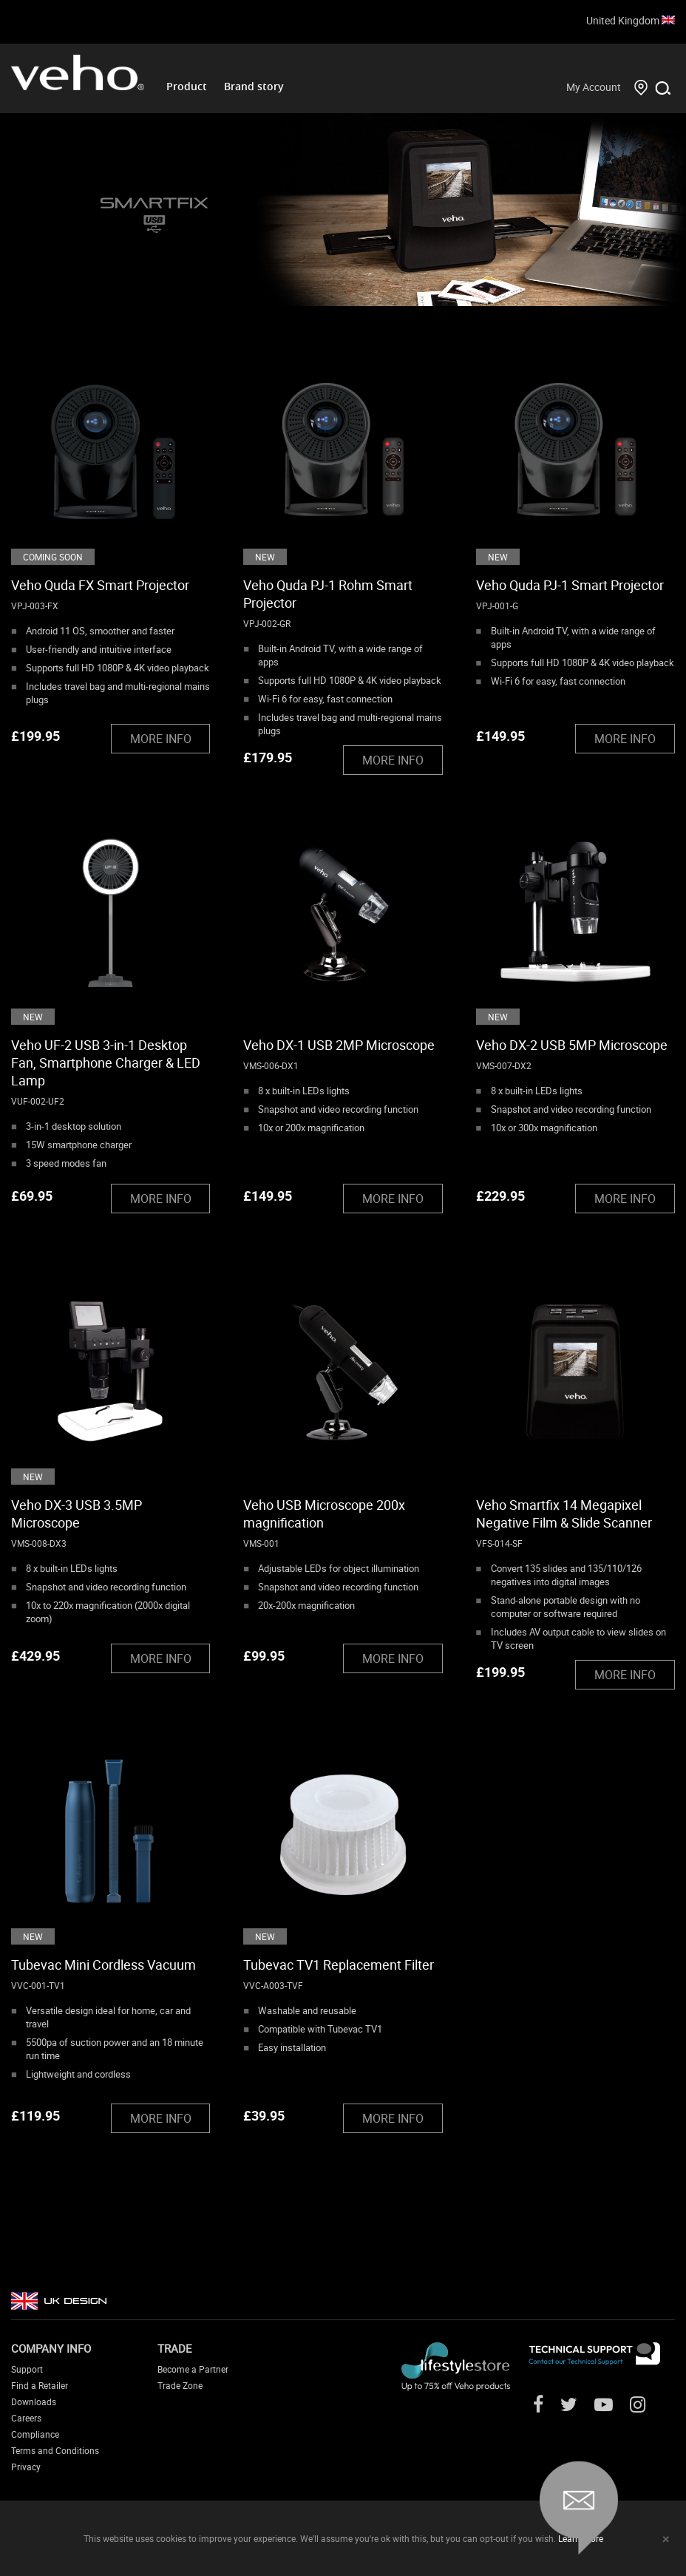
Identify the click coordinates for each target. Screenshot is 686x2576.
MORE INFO (160, 739)
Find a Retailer (39, 2385)
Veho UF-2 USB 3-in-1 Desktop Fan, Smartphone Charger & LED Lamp (105, 1062)
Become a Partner (192, 2369)
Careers (26, 2418)
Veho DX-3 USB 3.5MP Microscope (76, 1513)
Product (186, 86)
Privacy (26, 2466)
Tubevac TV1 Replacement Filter (338, 1964)
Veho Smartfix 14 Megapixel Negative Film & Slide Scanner (564, 1513)
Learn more (580, 2538)
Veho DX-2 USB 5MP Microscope (572, 1045)
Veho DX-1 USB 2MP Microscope (339, 1045)
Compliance (35, 2434)
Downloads (33, 2401)
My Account (593, 87)
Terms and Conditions (55, 2450)
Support (27, 2369)
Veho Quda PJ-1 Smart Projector (570, 585)
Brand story (254, 86)
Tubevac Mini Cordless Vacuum (103, 1964)
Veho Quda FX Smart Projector (100, 585)
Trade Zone (180, 2385)
